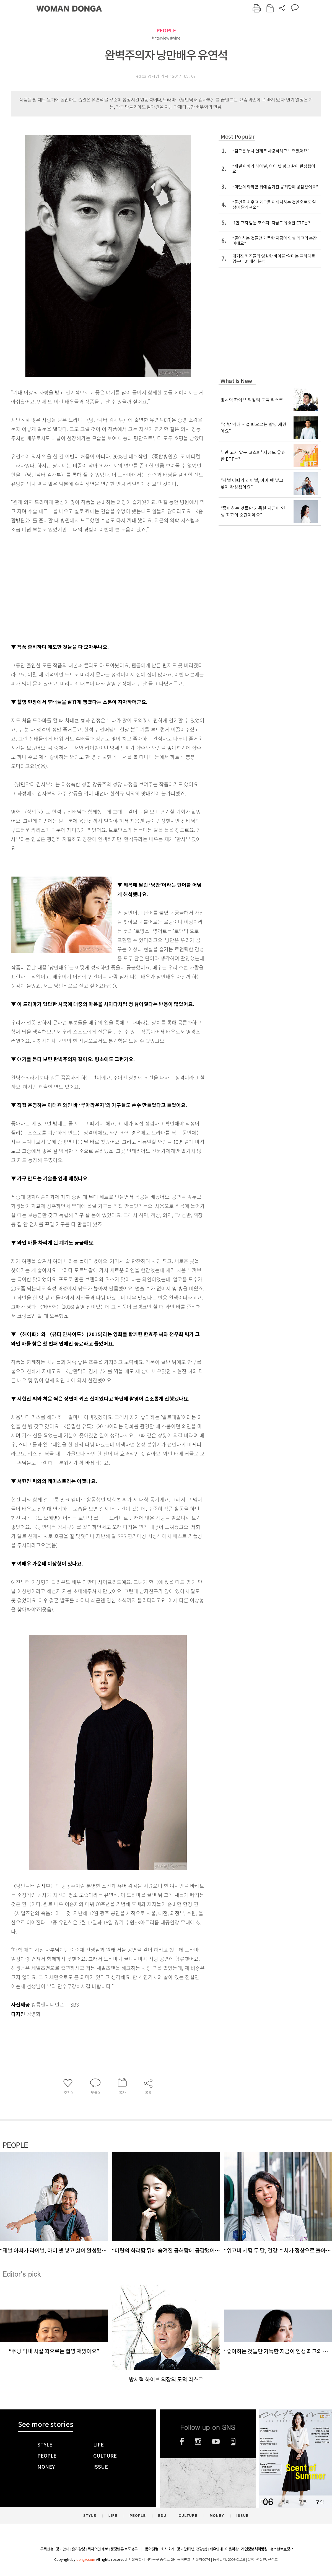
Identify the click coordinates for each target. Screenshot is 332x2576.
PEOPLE (166, 30)
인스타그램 (198, 2441)
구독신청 (46, 2549)
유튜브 (216, 2441)
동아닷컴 (151, 2549)
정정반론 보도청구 (124, 2549)
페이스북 (182, 2441)
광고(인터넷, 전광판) (192, 2549)
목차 (285, 2502)
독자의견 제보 (97, 2549)
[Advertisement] (94, 596)
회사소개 (167, 2549)
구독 (302, 2502)
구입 (319, 2502)
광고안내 (62, 2549)
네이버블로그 (233, 2441)
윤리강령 (78, 2549)
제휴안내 (216, 2549)
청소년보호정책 (281, 2549)
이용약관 (231, 2549)
